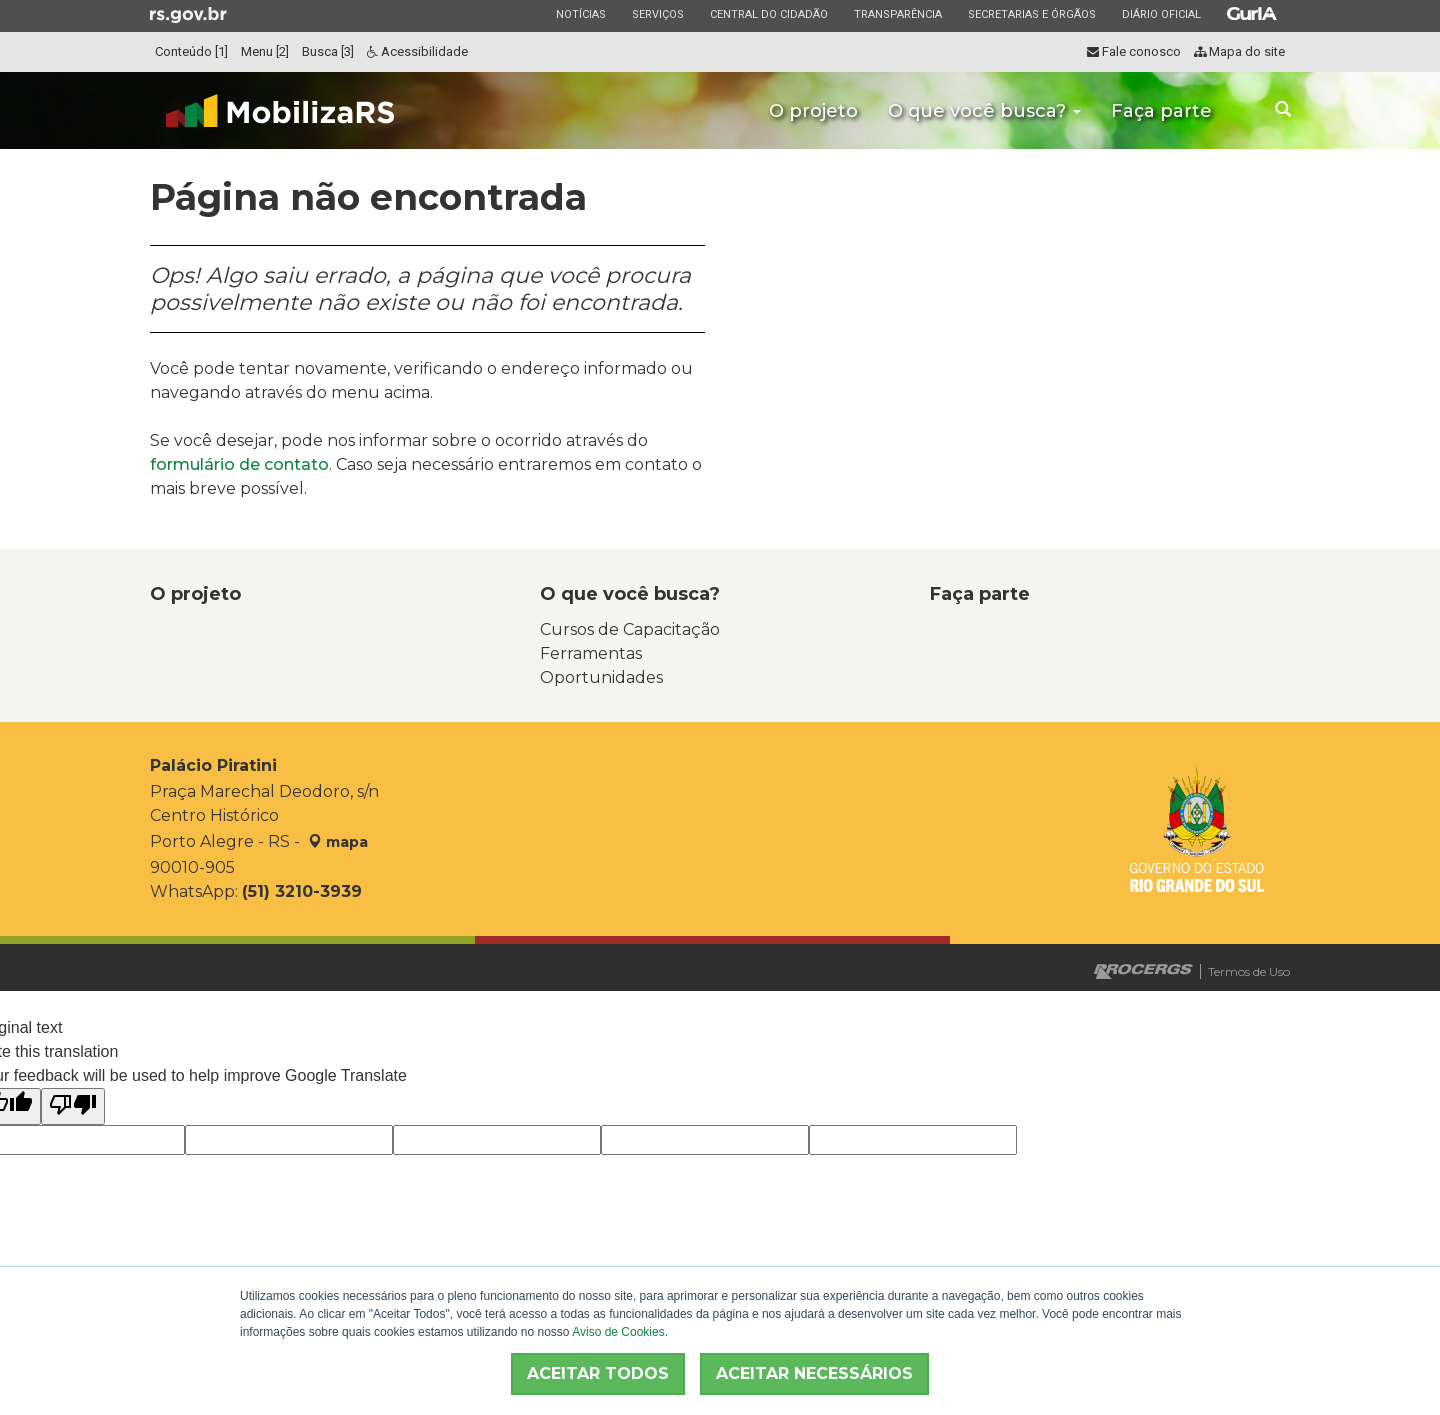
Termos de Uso (1249, 972)
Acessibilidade (417, 51)
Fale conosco (1134, 51)
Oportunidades (601, 677)
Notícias (580, 14)
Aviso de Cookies (618, 1332)
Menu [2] (265, 51)
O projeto (813, 111)
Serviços (657, 14)
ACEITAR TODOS (598, 1373)
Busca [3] (328, 51)
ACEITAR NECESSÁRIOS (814, 1373)
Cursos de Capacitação (630, 629)
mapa (338, 842)
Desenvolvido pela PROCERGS (1143, 971)
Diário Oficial (1161, 14)
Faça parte (1161, 111)
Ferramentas (591, 653)
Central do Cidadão (768, 14)
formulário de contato (239, 464)
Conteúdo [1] (191, 51)
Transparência (897, 14)
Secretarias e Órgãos (1031, 14)
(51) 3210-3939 (302, 891)
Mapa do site (1239, 51)
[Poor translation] (73, 1106)
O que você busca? (984, 111)
